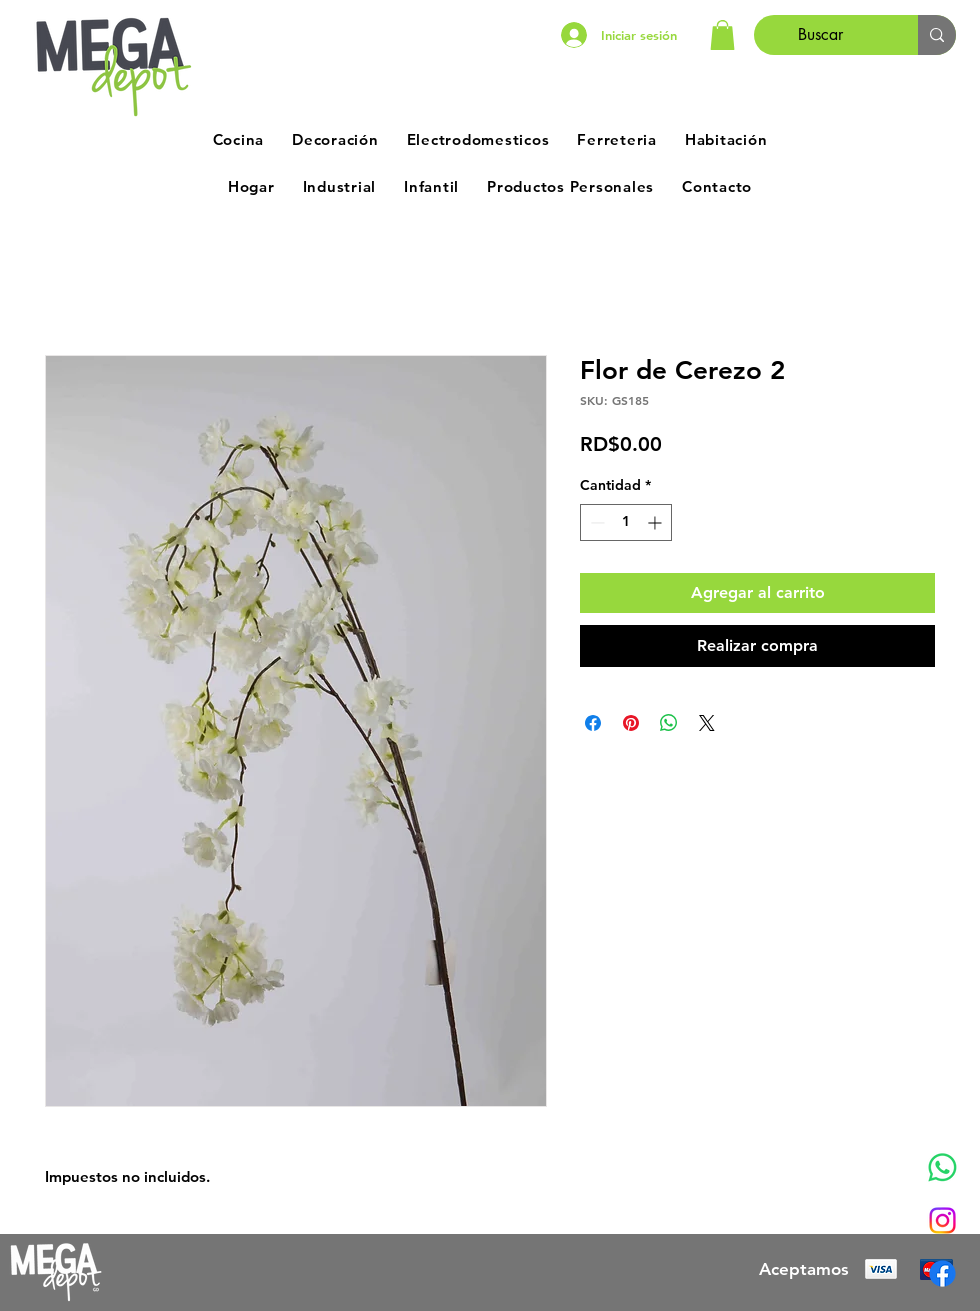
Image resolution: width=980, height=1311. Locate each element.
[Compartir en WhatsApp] (669, 723)
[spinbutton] (626, 522)
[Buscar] (821, 35)
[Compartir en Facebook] (593, 723)
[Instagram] (942, 1220)
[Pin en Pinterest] (631, 723)
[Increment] (656, 522)
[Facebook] (942, 1273)
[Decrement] (595, 522)
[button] (722, 35)
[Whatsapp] (942, 1167)
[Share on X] (707, 723)
